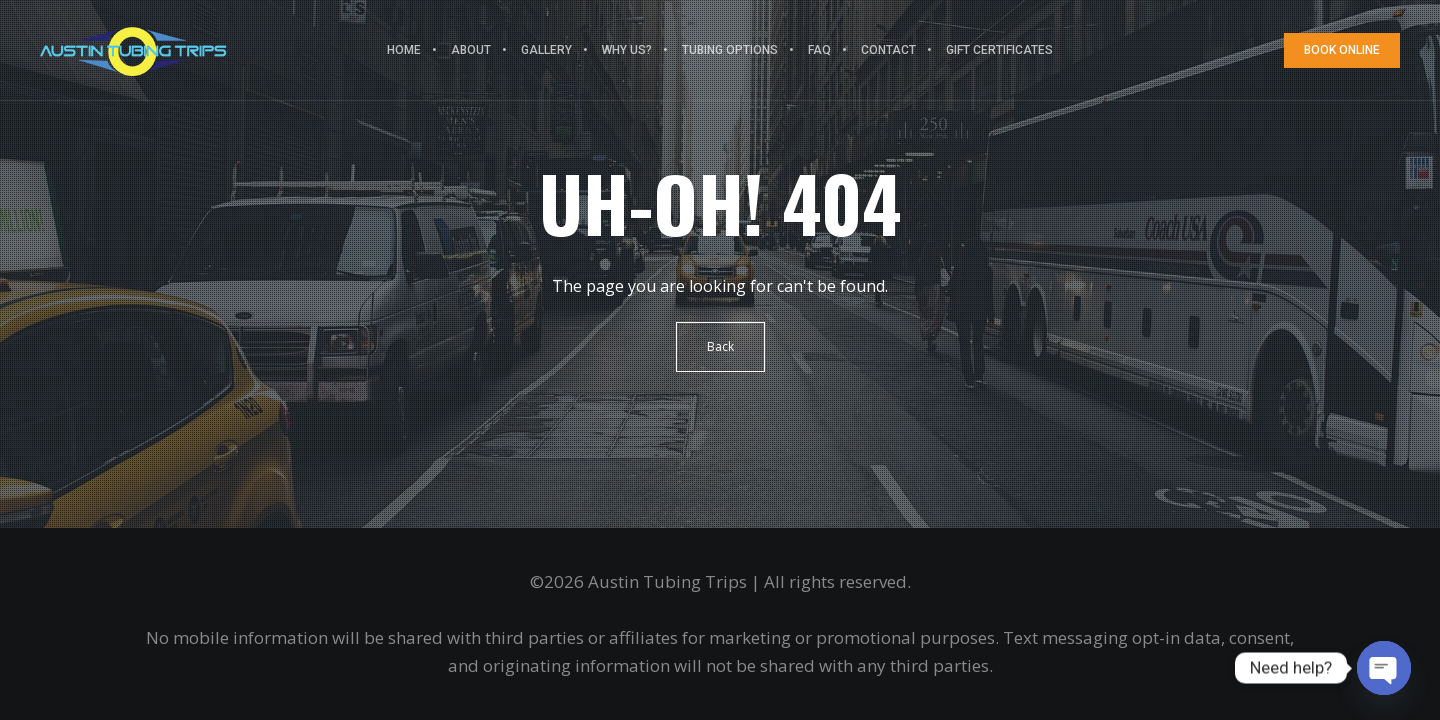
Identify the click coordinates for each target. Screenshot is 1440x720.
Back (720, 346)
